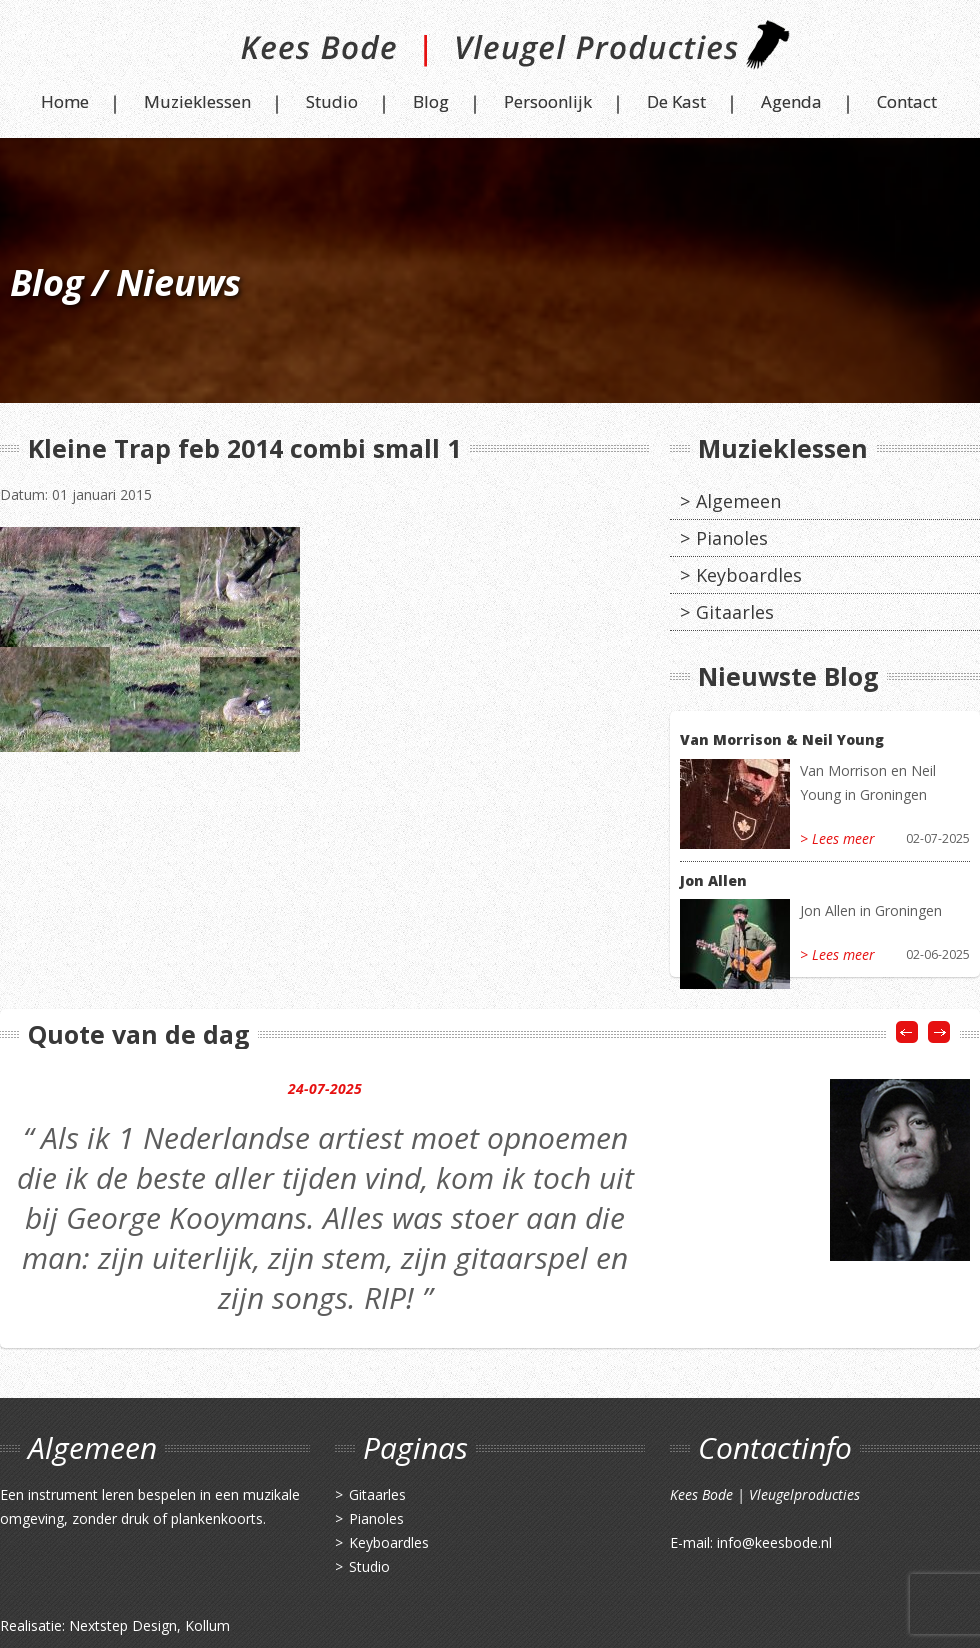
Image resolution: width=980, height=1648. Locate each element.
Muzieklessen (197, 101)
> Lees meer (837, 838)
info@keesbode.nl (774, 1542)
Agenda (791, 101)
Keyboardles (749, 575)
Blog (431, 101)
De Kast (676, 101)
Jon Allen (713, 880)
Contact (907, 101)
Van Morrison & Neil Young (782, 739)
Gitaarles (735, 612)
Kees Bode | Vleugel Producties (490, 52)
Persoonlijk (548, 101)
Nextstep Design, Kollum (149, 1625)
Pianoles (732, 538)
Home (65, 101)
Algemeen (738, 501)
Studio (332, 101)
